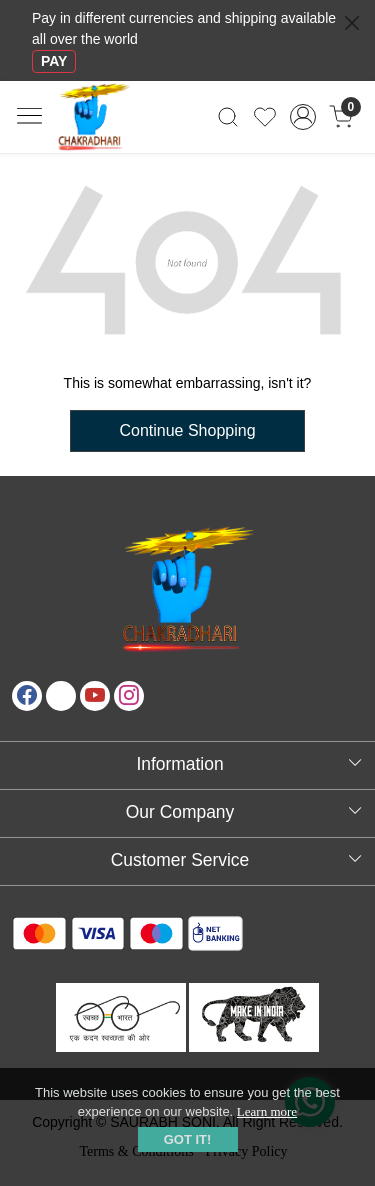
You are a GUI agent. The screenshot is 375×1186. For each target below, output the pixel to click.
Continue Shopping (187, 430)
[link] (228, 117)
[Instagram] (129, 696)
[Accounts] (302, 117)
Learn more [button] (267, 1111)
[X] (61, 696)
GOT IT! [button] (188, 1139)
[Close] (352, 23)
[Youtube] (95, 696)
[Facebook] (27, 696)
